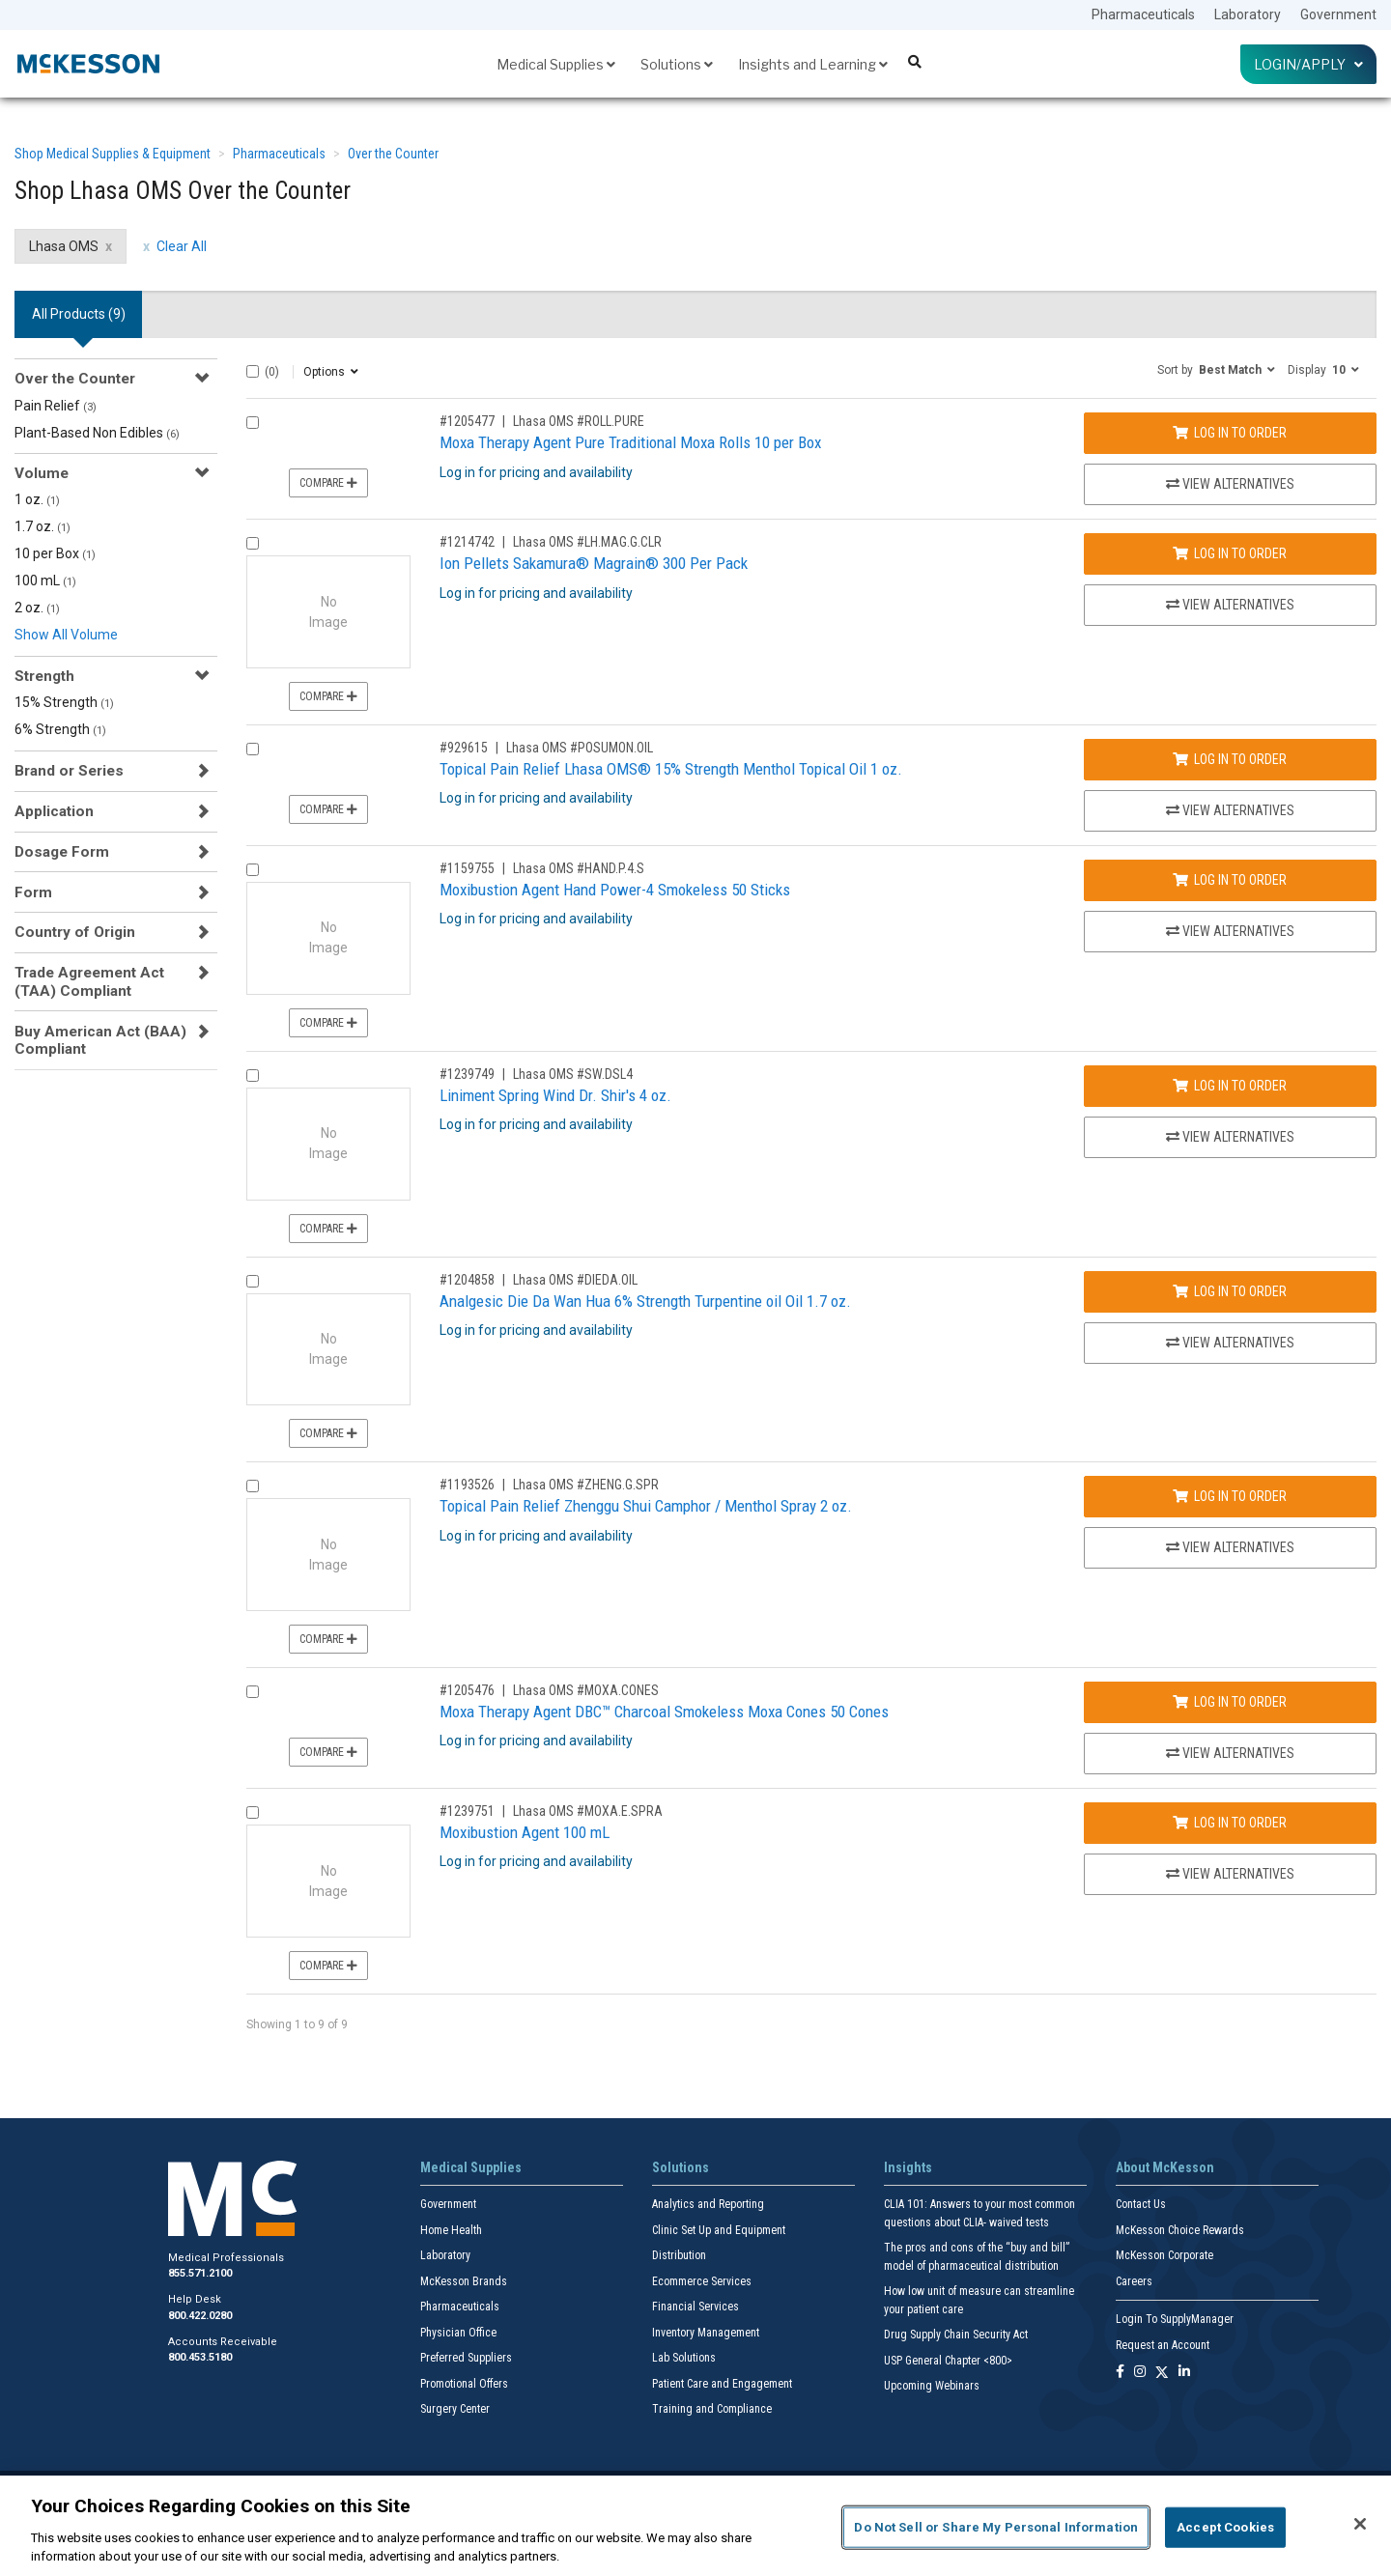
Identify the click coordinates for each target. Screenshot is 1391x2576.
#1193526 (467, 1484)
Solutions (676, 64)
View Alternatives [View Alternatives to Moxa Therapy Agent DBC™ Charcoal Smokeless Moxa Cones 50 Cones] (1230, 1753)
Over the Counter (393, 153)
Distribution (679, 2255)
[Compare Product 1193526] (252, 1486)
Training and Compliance (712, 2409)
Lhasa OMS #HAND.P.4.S (578, 868)
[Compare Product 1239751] (252, 1812)
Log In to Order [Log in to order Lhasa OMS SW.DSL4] (1230, 1085)
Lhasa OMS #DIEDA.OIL (575, 1280)
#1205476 (467, 1690)
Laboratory (1247, 14)
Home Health (451, 2230)
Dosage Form (61, 852)
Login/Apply (1308, 64)
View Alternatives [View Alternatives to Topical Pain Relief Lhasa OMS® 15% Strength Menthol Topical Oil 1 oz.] (1230, 810)
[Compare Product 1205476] (252, 1691)
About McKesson (1165, 2167)
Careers (1134, 2281)
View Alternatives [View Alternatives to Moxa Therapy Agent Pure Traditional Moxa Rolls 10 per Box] (1230, 484)
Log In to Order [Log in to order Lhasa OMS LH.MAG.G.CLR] (1230, 553)
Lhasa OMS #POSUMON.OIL (579, 747)
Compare (328, 483)
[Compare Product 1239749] (252, 1075)
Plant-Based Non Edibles (97, 432)
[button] (1216, 369)
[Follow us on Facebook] (1120, 2373)
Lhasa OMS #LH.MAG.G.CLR (587, 542)
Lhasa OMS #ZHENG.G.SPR (586, 1484)
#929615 (464, 747)
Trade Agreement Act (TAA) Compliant (89, 981)
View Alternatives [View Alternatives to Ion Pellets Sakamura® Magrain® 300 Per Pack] (1230, 604)
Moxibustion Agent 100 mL (525, 1832)
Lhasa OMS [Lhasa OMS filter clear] (64, 246)
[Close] (1360, 2524)
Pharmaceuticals (1143, 14)
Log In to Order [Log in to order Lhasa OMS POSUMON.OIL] (1230, 759)
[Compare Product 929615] (252, 749)
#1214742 (467, 542)
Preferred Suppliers (466, 2357)
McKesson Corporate (1164, 2255)
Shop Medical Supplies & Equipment (112, 153)
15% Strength (64, 702)
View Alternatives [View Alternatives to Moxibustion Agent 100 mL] (1230, 1874)
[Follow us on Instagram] (1140, 2373)
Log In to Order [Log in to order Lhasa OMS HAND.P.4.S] (1230, 880)
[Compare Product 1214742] (252, 543)
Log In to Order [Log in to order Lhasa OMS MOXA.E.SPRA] (1230, 1822)
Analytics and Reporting (708, 2204)
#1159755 (467, 868)
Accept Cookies (1225, 2527)
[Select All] (252, 371)
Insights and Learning (813, 64)
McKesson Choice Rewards (1180, 2230)
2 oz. (37, 607)
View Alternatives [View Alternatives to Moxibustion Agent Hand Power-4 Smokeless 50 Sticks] (1230, 931)
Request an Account (1162, 2345)
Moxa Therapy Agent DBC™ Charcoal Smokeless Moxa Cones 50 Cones (664, 1711)
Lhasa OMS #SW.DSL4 (573, 1074)
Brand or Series (69, 770)
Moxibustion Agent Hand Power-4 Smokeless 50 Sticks (615, 889)
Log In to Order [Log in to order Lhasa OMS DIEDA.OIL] (1230, 1291)
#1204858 (467, 1280)
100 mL (45, 580)
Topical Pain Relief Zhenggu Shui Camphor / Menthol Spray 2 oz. (646, 1505)
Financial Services (695, 2306)
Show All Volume (66, 634)
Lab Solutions (684, 2357)
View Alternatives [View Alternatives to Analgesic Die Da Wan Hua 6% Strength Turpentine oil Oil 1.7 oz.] (1230, 1342)
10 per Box (55, 553)
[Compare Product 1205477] (252, 422)
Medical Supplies (556, 64)
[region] (695, 2526)
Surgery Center (455, 2409)
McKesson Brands (463, 2281)
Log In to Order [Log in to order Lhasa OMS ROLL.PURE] (1230, 432)
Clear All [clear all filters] (181, 246)
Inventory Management (705, 2332)
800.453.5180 (200, 2357)
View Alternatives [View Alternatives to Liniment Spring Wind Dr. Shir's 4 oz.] (1230, 1137)
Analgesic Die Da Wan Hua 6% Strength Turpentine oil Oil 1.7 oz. (645, 1301)
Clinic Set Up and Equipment (718, 2230)
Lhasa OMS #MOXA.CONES (586, 1690)
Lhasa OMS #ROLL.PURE (578, 421)
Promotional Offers (464, 2384)
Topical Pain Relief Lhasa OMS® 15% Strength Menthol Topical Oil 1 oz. (671, 768)
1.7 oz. (42, 526)
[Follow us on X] (1162, 2373)
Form (33, 892)
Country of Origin (74, 932)
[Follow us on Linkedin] (1184, 2373)
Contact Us (1141, 2204)
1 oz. (37, 499)
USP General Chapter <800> (948, 2360)
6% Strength (60, 729)
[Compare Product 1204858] (252, 1281)
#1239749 (467, 1074)
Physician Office (458, 2332)
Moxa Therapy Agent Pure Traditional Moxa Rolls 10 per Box (630, 442)
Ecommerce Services (702, 2281)
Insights (908, 2167)
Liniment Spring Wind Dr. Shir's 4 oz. (555, 1095)
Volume (41, 473)
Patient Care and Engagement (722, 2384)
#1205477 (467, 421)
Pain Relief (55, 405)
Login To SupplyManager (1175, 2319)
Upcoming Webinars (931, 2385)
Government (1338, 14)
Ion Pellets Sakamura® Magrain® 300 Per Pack (594, 563)
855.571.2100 (200, 2273)
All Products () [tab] (79, 314)
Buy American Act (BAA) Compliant (100, 1040)
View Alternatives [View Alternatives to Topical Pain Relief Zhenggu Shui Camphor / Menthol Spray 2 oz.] (1230, 1547)
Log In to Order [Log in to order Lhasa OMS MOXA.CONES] (1230, 1702)
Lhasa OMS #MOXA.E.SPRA (588, 1811)
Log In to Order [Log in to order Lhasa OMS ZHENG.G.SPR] (1230, 1496)
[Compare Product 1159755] (252, 869)
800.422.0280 (200, 2315)
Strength (44, 676)
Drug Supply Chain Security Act (956, 2334)
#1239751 (467, 1811)
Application (54, 811)
